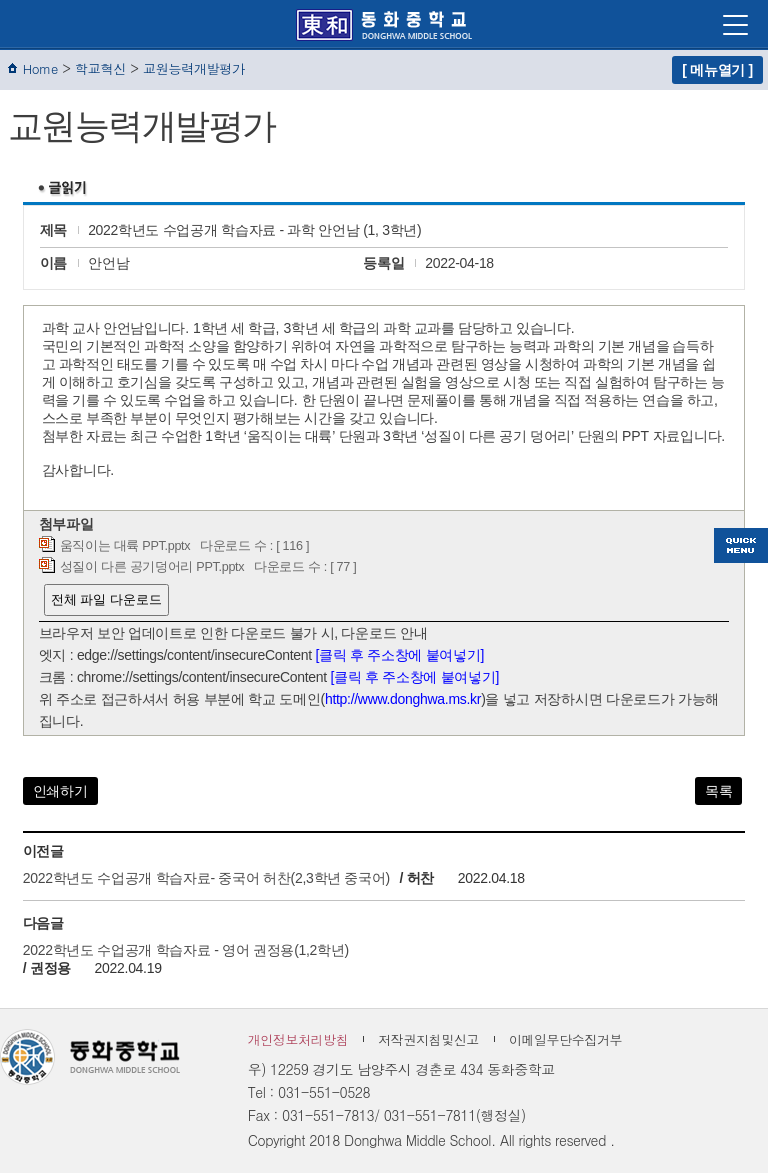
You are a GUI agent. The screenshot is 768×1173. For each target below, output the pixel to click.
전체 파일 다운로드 (106, 599)
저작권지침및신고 (428, 1039)
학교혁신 (100, 68)
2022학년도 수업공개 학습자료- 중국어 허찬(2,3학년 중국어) (206, 878)
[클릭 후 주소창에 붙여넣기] (400, 655)
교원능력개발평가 (194, 68)
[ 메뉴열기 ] (717, 70)
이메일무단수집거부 (565, 1039)
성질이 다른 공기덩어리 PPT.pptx (152, 567)
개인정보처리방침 (298, 1039)
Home (40, 68)
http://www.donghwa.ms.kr (403, 699)
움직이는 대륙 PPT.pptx (125, 546)
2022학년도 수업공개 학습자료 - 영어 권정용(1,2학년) (186, 950)
